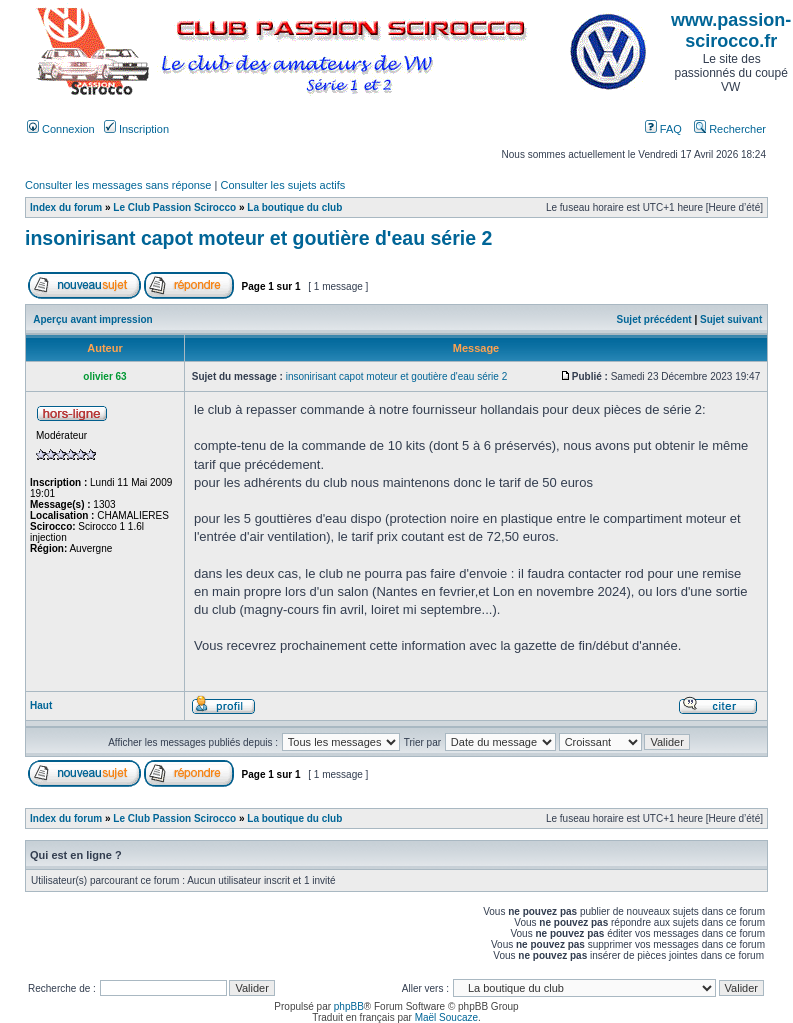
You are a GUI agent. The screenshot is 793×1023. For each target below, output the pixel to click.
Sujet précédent (654, 319)
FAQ (663, 129)
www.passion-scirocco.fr (731, 30)
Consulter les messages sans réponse (118, 185)
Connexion (61, 129)
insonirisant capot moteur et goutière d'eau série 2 (258, 238)
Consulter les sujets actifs (282, 185)
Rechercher (730, 129)
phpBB (349, 1006)
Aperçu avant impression (92, 319)
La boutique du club (294, 207)
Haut (41, 705)
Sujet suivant (731, 319)
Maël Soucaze (446, 1017)
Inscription (136, 129)
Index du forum (66, 207)
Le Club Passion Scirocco (174, 207)
